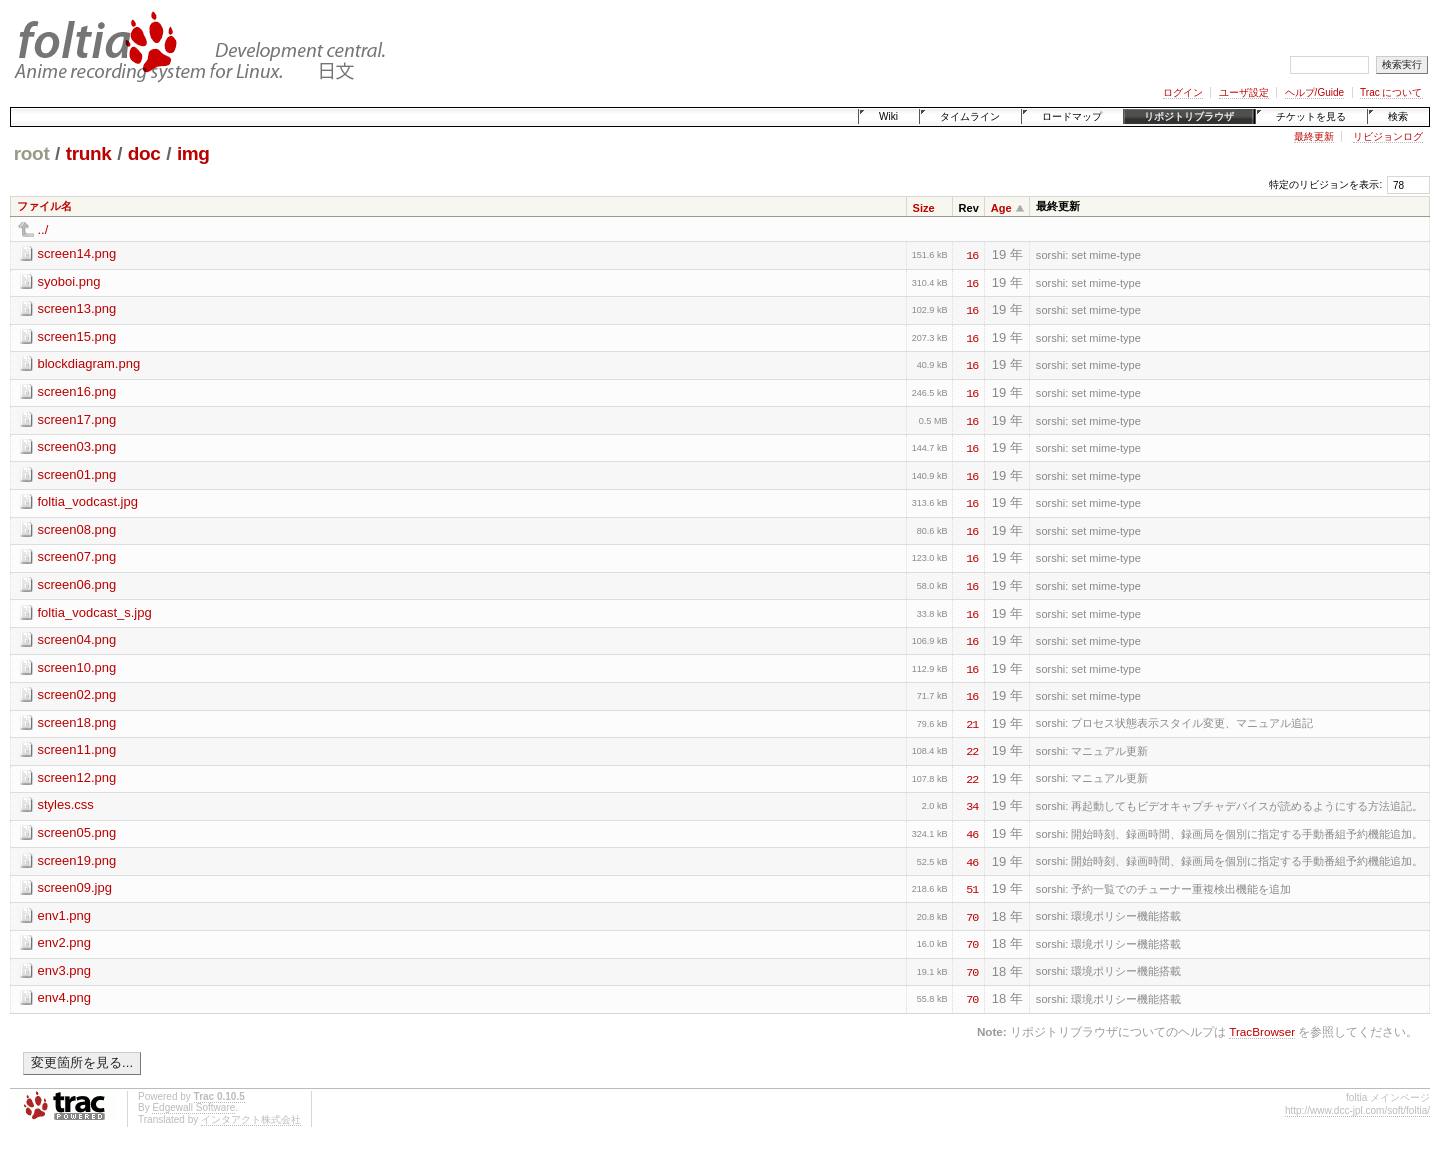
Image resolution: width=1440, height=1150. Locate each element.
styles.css (66, 804)
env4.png (65, 997)
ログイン (1183, 92)
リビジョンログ (1388, 136)
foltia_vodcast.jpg (88, 501)
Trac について (1391, 92)
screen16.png (77, 391)
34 (972, 805)
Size (924, 208)
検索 (1398, 116)
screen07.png (77, 556)
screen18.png (77, 722)
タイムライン (970, 116)
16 (972, 254)
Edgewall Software (193, 1107)
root (32, 153)
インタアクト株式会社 (251, 1119)
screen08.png (77, 529)
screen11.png (77, 749)
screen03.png (77, 446)
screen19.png (77, 860)
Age (1001, 208)
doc (144, 153)
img (193, 153)
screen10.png (77, 667)
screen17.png (77, 419)
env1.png (65, 915)
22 (972, 750)
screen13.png (77, 308)
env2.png (65, 942)
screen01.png (77, 474)
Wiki (888, 116)
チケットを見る (1311, 116)
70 (972, 916)
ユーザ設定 (1244, 92)
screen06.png (77, 584)
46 (972, 833)
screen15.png (77, 336)
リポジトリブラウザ (1189, 116)
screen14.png (77, 253)
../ (43, 229)
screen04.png (77, 639)
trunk (89, 153)
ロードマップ (1072, 116)
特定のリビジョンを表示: (1325, 184)
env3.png (65, 970)
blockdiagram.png (89, 363)
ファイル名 (44, 206)
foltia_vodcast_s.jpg (95, 612)
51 (972, 888)
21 (972, 723)
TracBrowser (1262, 1031)
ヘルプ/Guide (1314, 92)
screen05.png (77, 832)
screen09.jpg (75, 887)
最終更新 (1314, 136)
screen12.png (77, 777)
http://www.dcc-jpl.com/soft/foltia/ (1357, 1110)
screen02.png (77, 694)
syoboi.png (69, 281)
